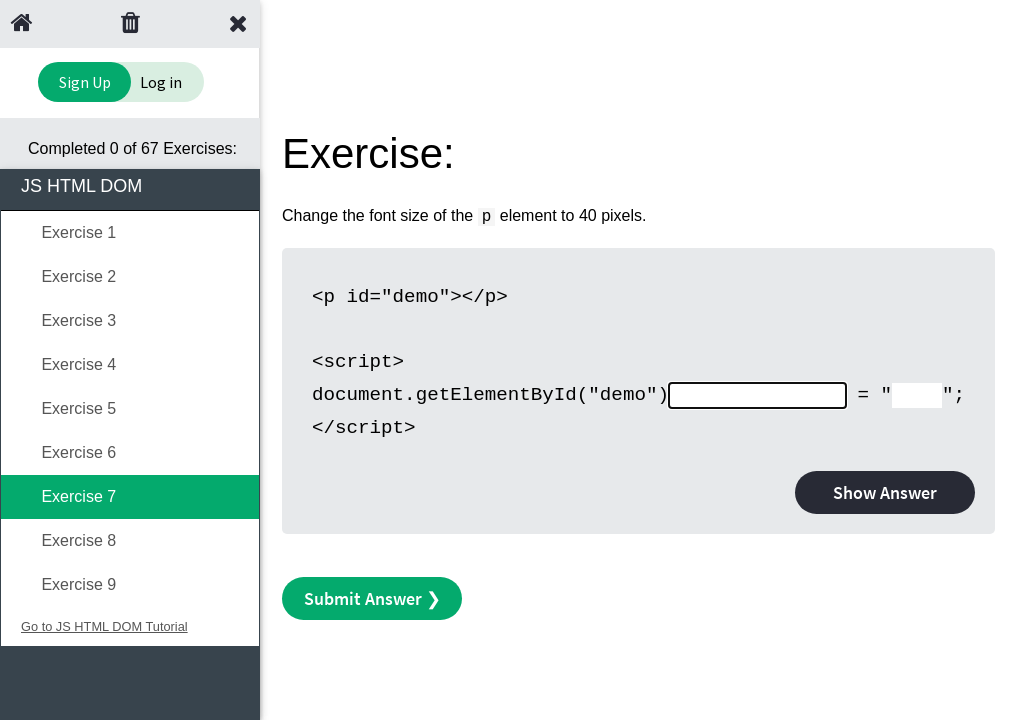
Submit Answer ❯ (372, 598)
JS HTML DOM (131, 184)
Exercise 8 (68, 540)
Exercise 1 (68, 232)
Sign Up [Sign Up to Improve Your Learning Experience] (85, 82)
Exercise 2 (68, 276)
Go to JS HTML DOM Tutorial (104, 626)
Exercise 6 (68, 452)
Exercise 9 (68, 584)
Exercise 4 (68, 364)
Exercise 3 (68, 320)
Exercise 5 (68, 408)
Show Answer (885, 492)
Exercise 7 (68, 496)
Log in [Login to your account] (161, 82)
